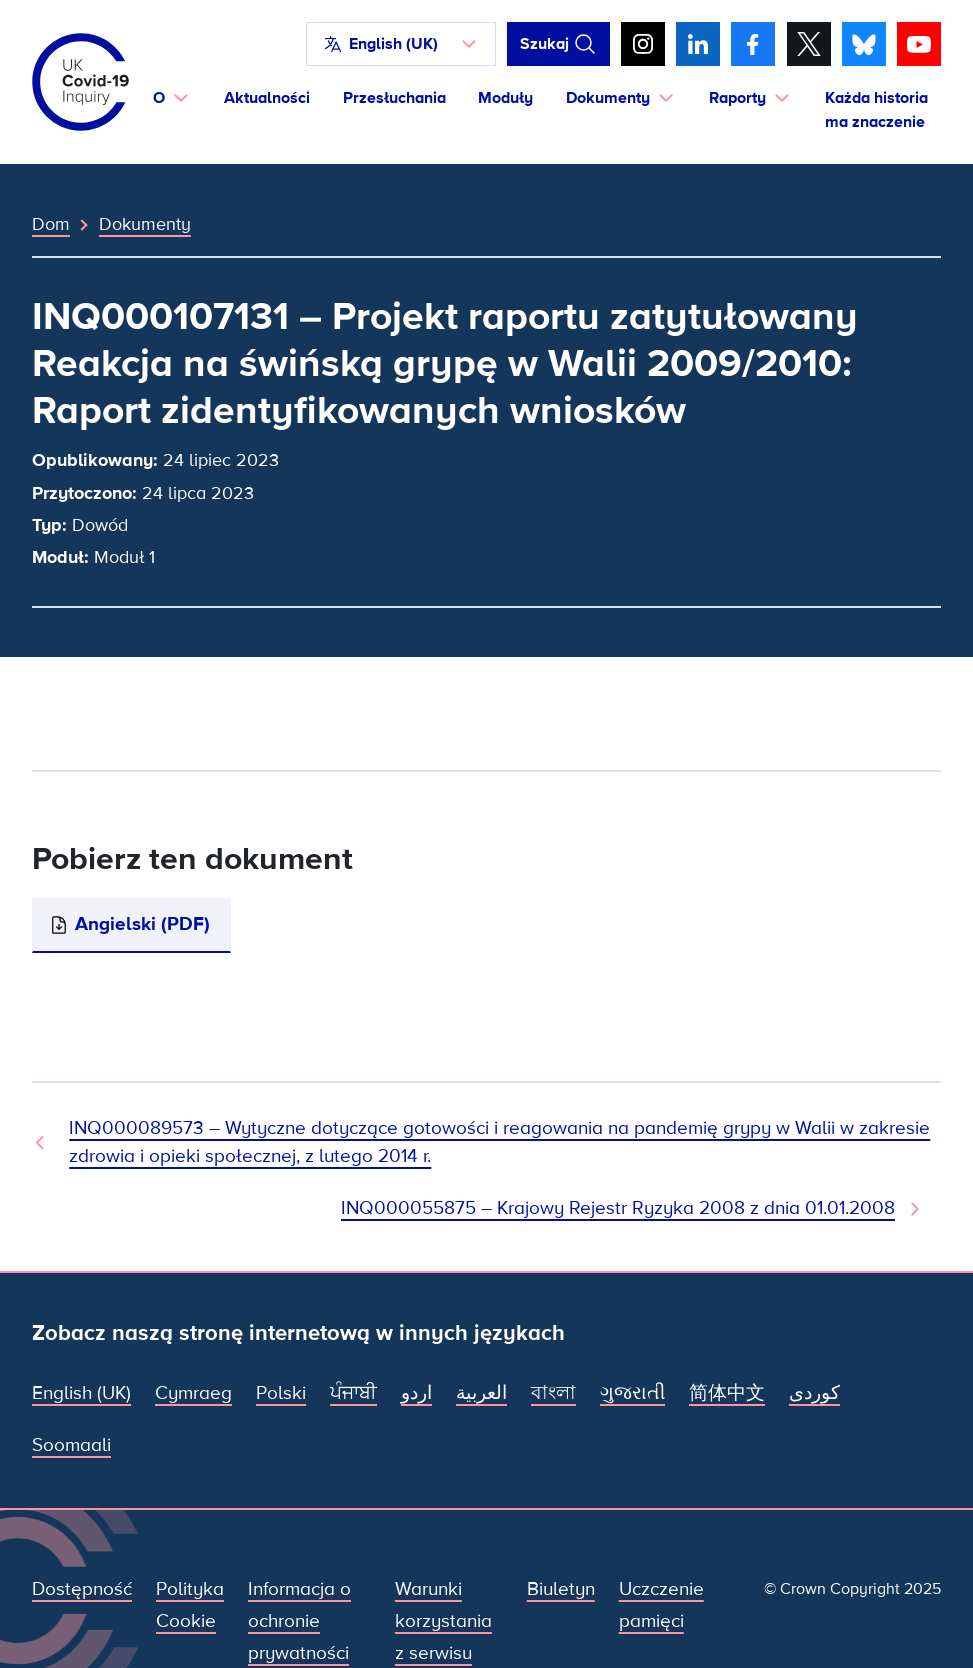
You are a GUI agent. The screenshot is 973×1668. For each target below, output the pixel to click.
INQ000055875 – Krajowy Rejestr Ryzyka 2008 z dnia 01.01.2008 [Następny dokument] (618, 1208)
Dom (51, 224)
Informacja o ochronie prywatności (299, 1621)
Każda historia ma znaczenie (876, 110)
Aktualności (267, 98)
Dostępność (82, 1589)
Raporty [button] (737, 98)
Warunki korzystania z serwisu (443, 1621)
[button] (401, 44)
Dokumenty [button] (608, 98)
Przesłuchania (394, 98)
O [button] (159, 98)
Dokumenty (145, 224)
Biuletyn (561, 1589)
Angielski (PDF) (142, 924)
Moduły (505, 98)
